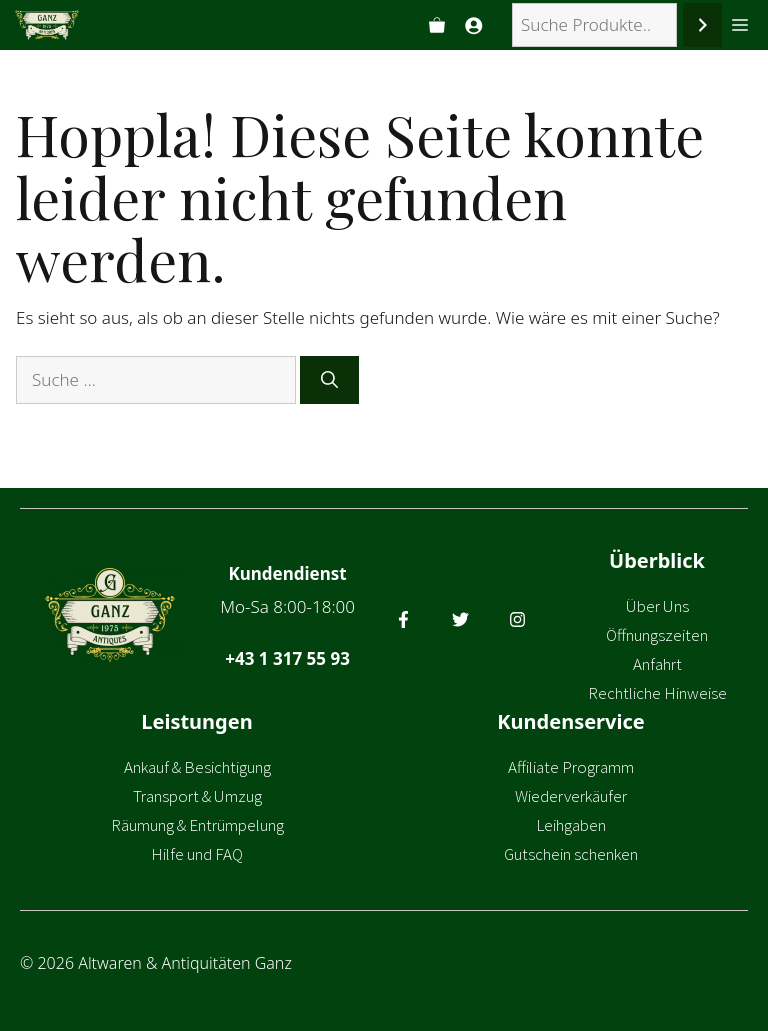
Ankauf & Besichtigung (197, 767)
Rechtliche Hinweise (657, 693)
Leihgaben (571, 825)
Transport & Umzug (197, 796)
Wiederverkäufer (571, 796)
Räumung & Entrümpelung (197, 825)
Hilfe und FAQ (197, 854)
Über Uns (657, 606)
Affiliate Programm (571, 767)
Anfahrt (657, 664)
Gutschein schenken (571, 854)
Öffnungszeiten (657, 635)
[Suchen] (702, 25)
